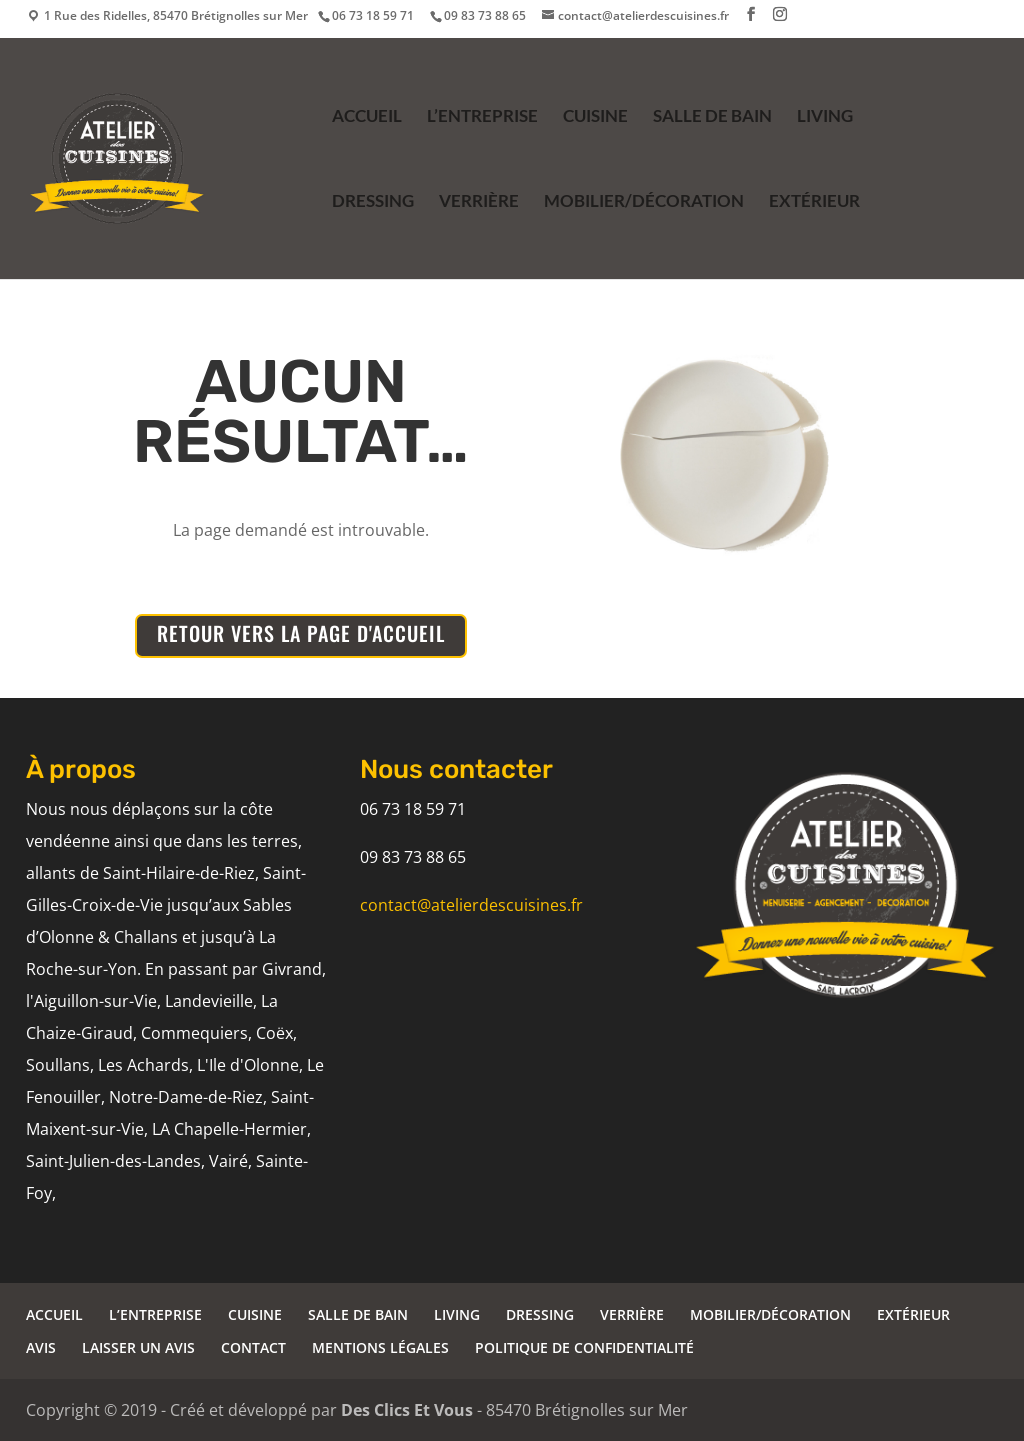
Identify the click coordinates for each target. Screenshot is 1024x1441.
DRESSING (373, 202)
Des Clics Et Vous (407, 1410)
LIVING (825, 117)
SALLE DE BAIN (712, 117)
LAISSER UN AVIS (138, 1347)
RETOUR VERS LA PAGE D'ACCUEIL (301, 633)
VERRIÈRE (479, 202)
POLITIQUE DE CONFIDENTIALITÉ (584, 1347)
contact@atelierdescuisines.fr (471, 905)
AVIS (41, 1347)
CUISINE (595, 117)
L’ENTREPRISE (482, 117)
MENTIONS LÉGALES (380, 1347)
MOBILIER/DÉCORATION (644, 202)
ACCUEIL (367, 117)
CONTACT (253, 1347)
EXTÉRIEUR (814, 202)
